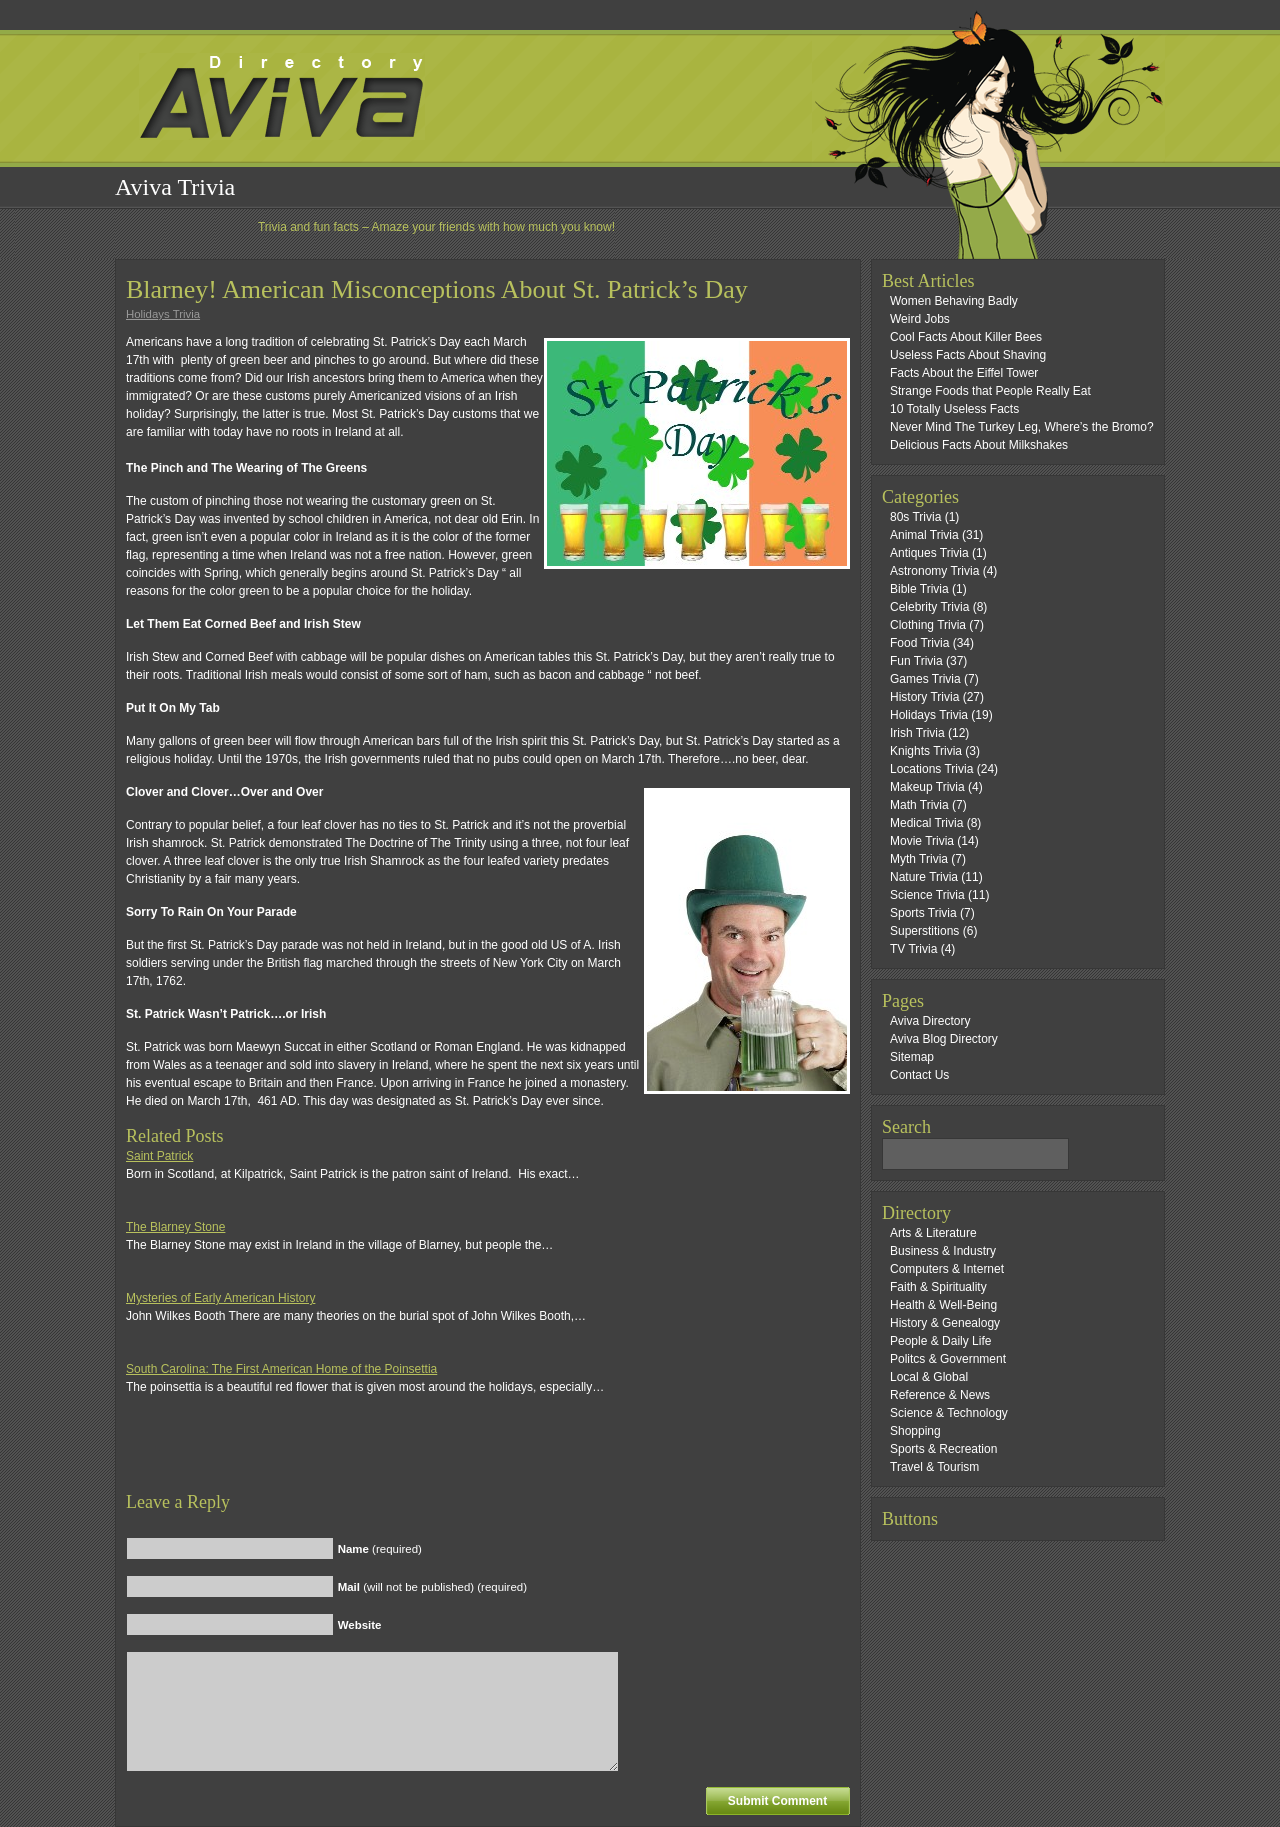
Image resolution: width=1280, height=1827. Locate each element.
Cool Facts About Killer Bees (966, 337)
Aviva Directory (930, 1021)
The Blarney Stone (175, 1227)
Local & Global (929, 1377)
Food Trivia (919, 643)
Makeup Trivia (927, 787)
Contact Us (919, 1075)
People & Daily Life (940, 1341)
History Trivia (924, 697)
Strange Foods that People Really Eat (990, 391)
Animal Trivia (924, 535)
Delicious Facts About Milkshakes (979, 445)
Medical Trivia (926, 823)
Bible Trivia (919, 589)
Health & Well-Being (943, 1305)
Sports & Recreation (943, 1449)
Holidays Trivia (163, 314)
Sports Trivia (923, 913)
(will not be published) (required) (432, 1587)
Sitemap (912, 1057)
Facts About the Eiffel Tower (964, 373)
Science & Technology (949, 1413)
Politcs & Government (948, 1359)
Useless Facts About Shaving (968, 355)
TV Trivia (913, 949)
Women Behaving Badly (954, 301)
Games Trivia (925, 679)
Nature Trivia (924, 877)
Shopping (915, 1431)
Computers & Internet (947, 1269)
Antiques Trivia (929, 553)
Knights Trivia (926, 751)
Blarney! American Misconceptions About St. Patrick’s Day (437, 289)
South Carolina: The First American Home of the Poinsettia (281, 1369)
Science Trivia (927, 895)
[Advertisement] (360, 1461)
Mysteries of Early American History (220, 1298)
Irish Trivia (917, 733)
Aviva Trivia (175, 187)
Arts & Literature (933, 1233)
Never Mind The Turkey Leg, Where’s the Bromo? (1022, 427)
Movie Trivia (922, 841)
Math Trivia (919, 805)
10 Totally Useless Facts (954, 409)
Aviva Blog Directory (944, 1039)
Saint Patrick (159, 1156)
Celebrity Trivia (929, 607)
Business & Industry (943, 1251)
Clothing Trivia (928, 625)
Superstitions (924, 931)
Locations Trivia (931, 769)
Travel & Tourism (934, 1467)
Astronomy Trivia (934, 571)
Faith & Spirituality (938, 1287)
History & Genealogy (945, 1323)
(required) (380, 1549)
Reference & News (940, 1395)
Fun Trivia (916, 661)
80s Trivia (915, 517)
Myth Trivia (919, 859)
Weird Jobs (920, 319)
